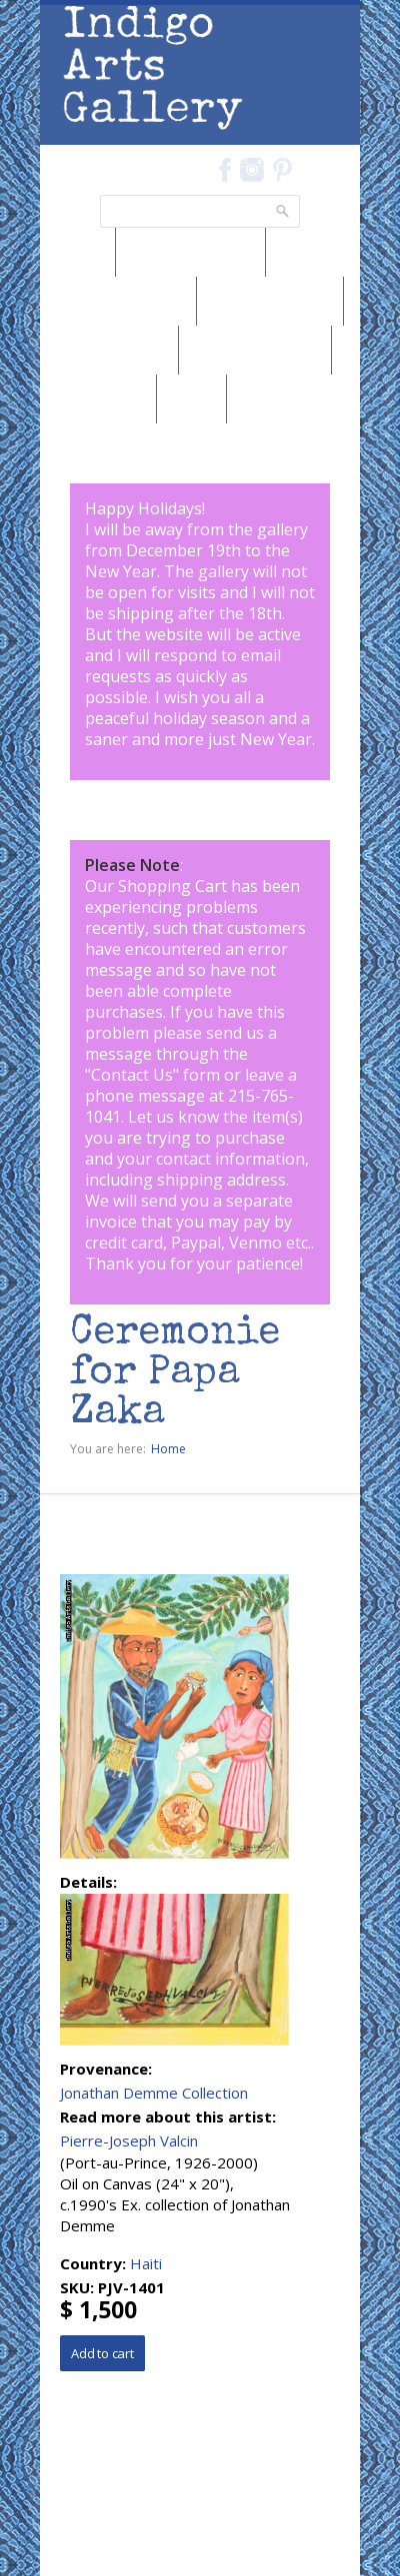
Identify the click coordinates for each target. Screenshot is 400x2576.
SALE (191, 399)
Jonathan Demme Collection (154, 2093)
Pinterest (282, 170)
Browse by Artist (109, 350)
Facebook (224, 170)
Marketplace (98, 399)
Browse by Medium (118, 301)
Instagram (251, 170)
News (78, 252)
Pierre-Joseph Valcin (129, 2140)
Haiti (146, 2263)
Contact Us (132, 1075)
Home (168, 1448)
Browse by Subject (255, 350)
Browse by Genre (270, 301)
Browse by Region (190, 252)
